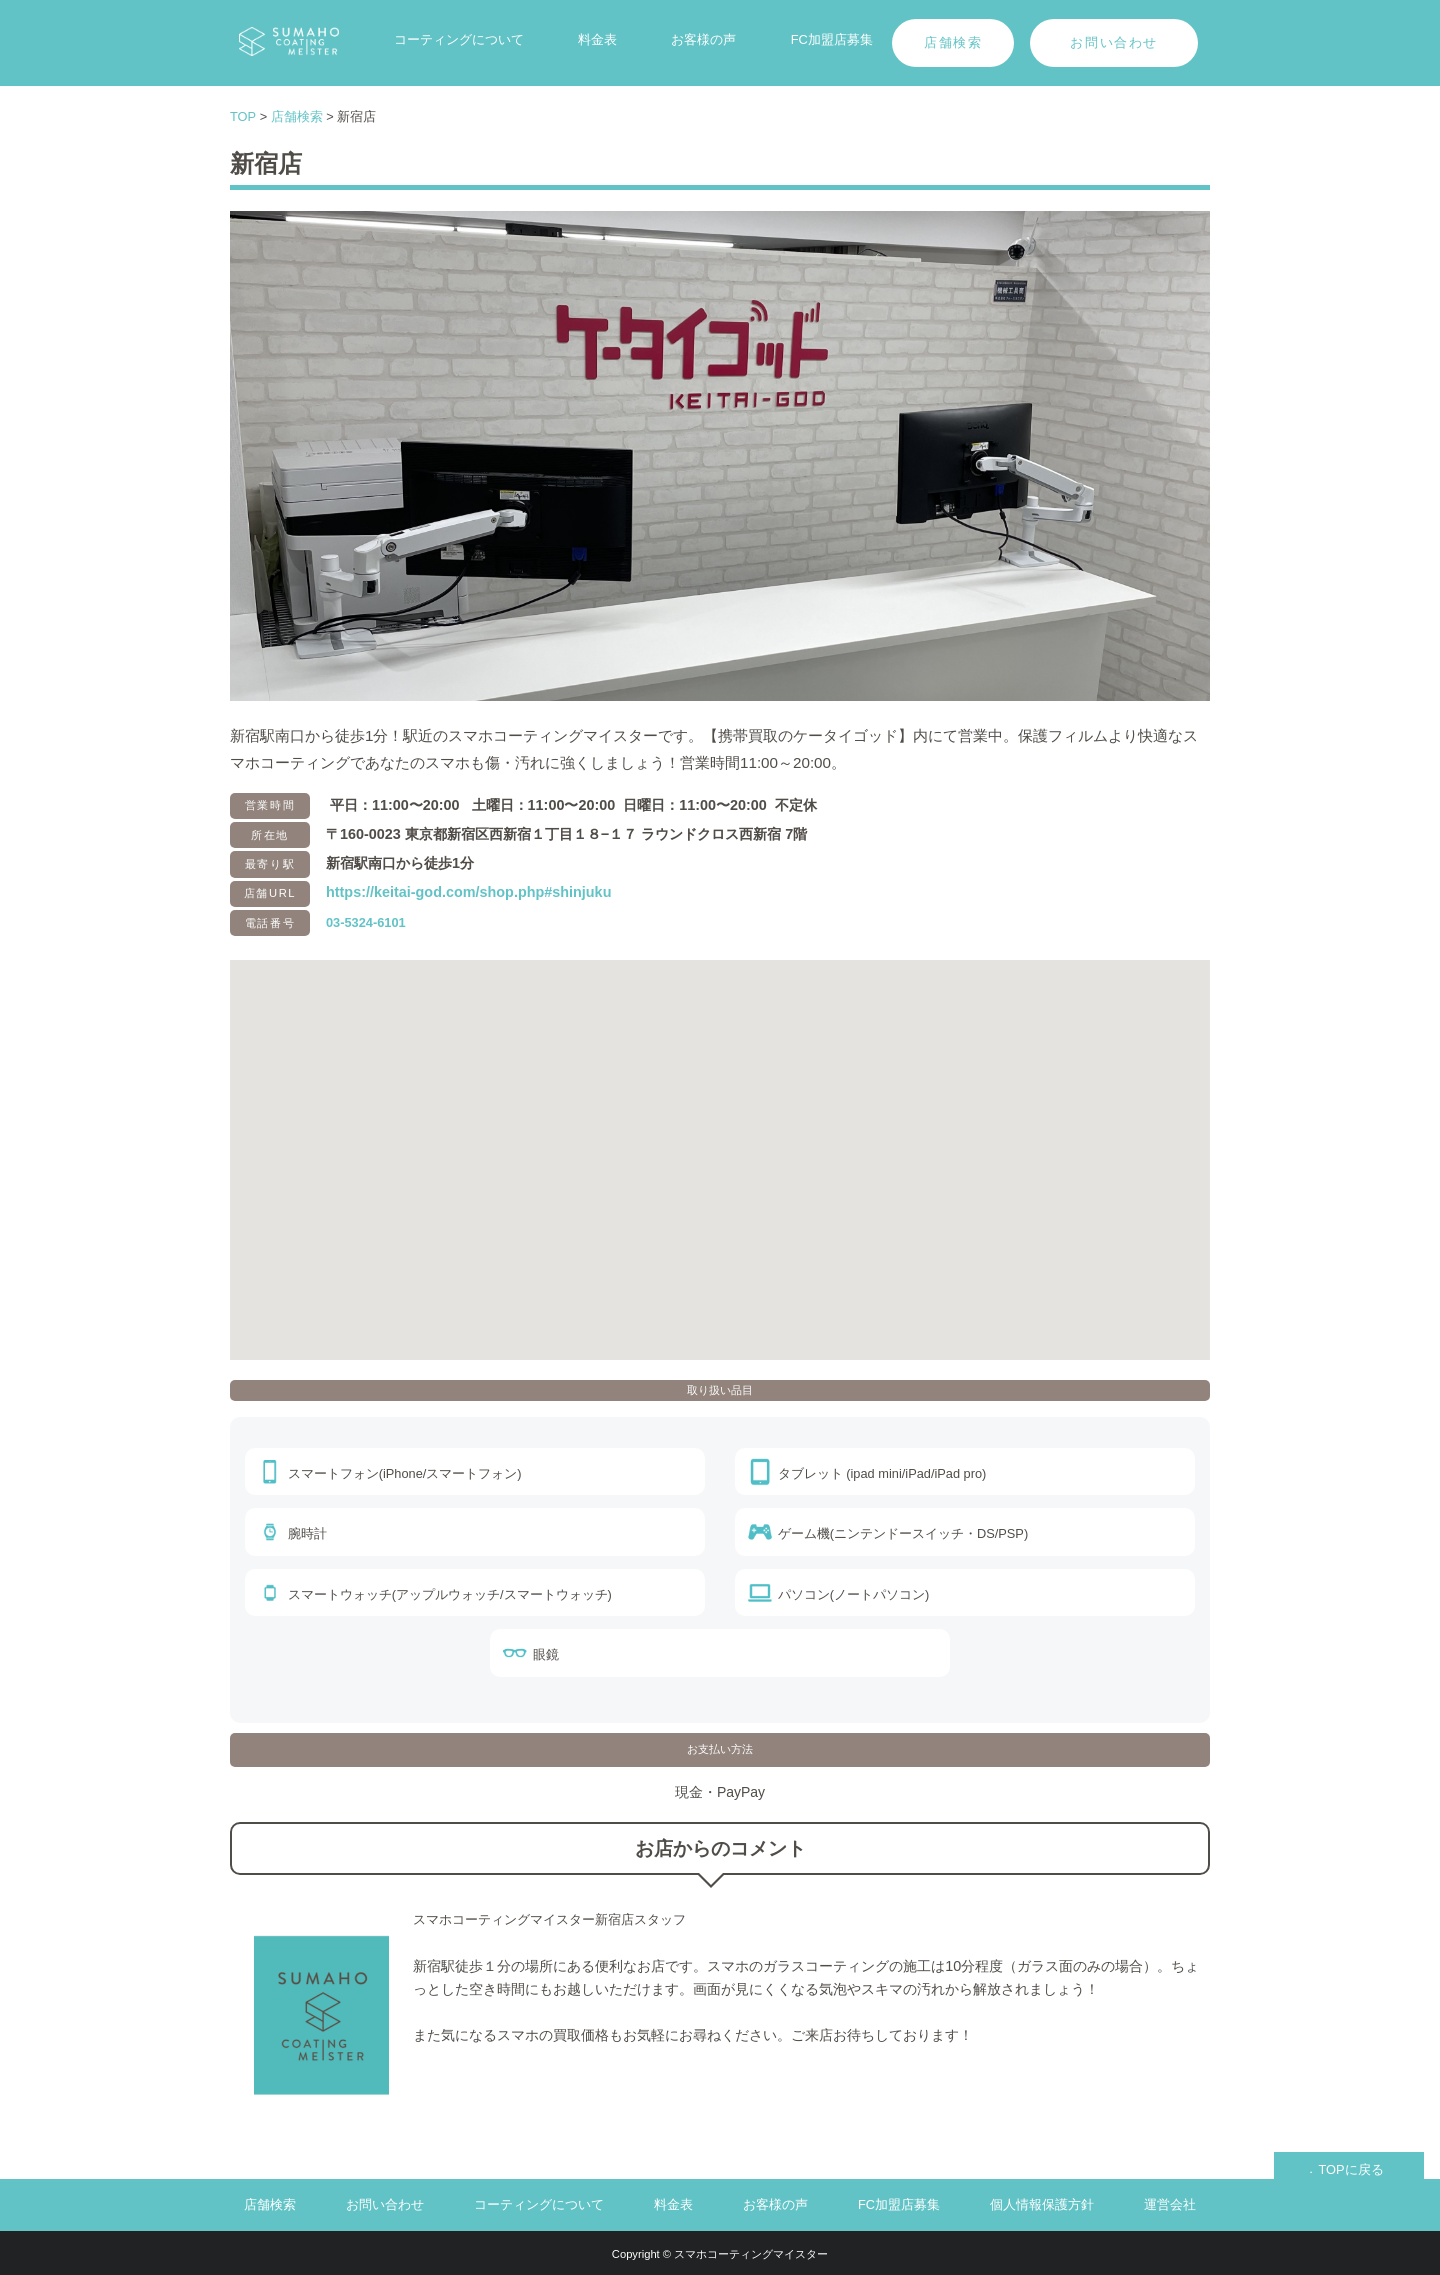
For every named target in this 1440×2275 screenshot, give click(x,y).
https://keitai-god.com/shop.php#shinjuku (468, 892)
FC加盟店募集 (832, 39)
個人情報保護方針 (1042, 2204)
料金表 (597, 39)
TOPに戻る (1350, 2169)
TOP (243, 116)
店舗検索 (953, 42)
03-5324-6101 (366, 922)
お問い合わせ (1114, 42)
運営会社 (1170, 2204)
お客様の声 (703, 39)
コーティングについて (459, 39)
